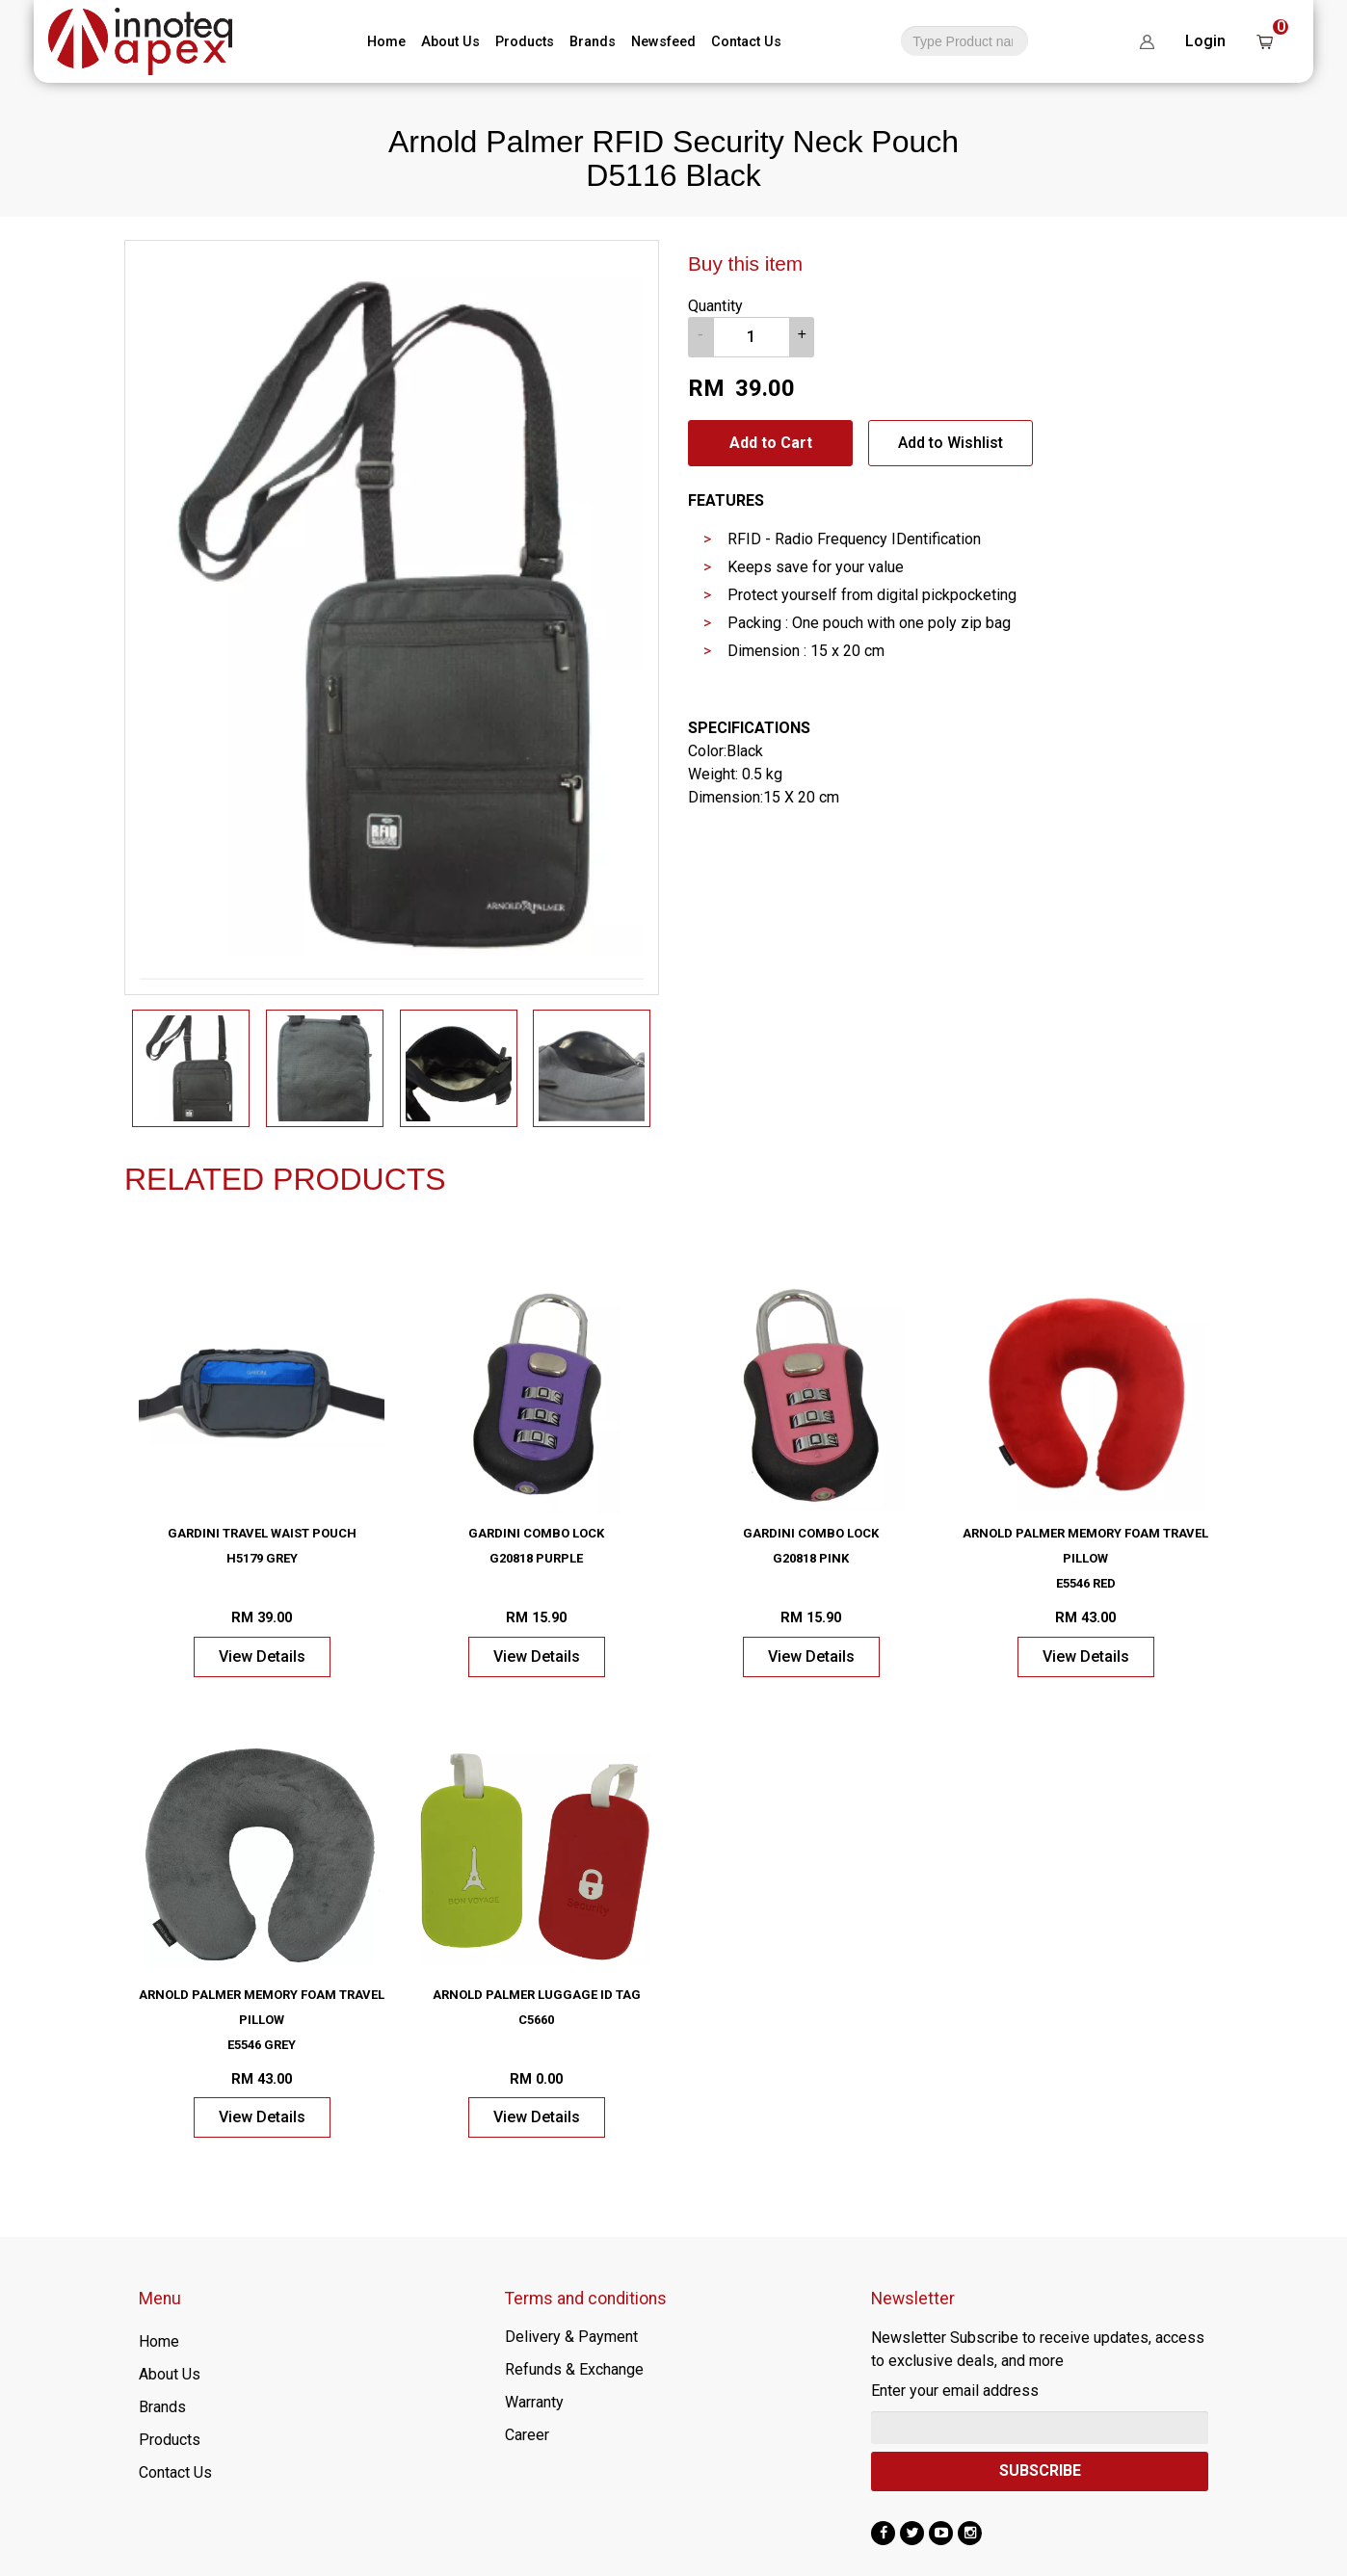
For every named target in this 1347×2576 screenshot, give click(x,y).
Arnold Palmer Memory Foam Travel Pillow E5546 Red (1085, 1558)
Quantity (715, 306)
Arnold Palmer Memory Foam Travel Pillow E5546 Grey (261, 2019)
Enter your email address (955, 2390)
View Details (262, 1656)
